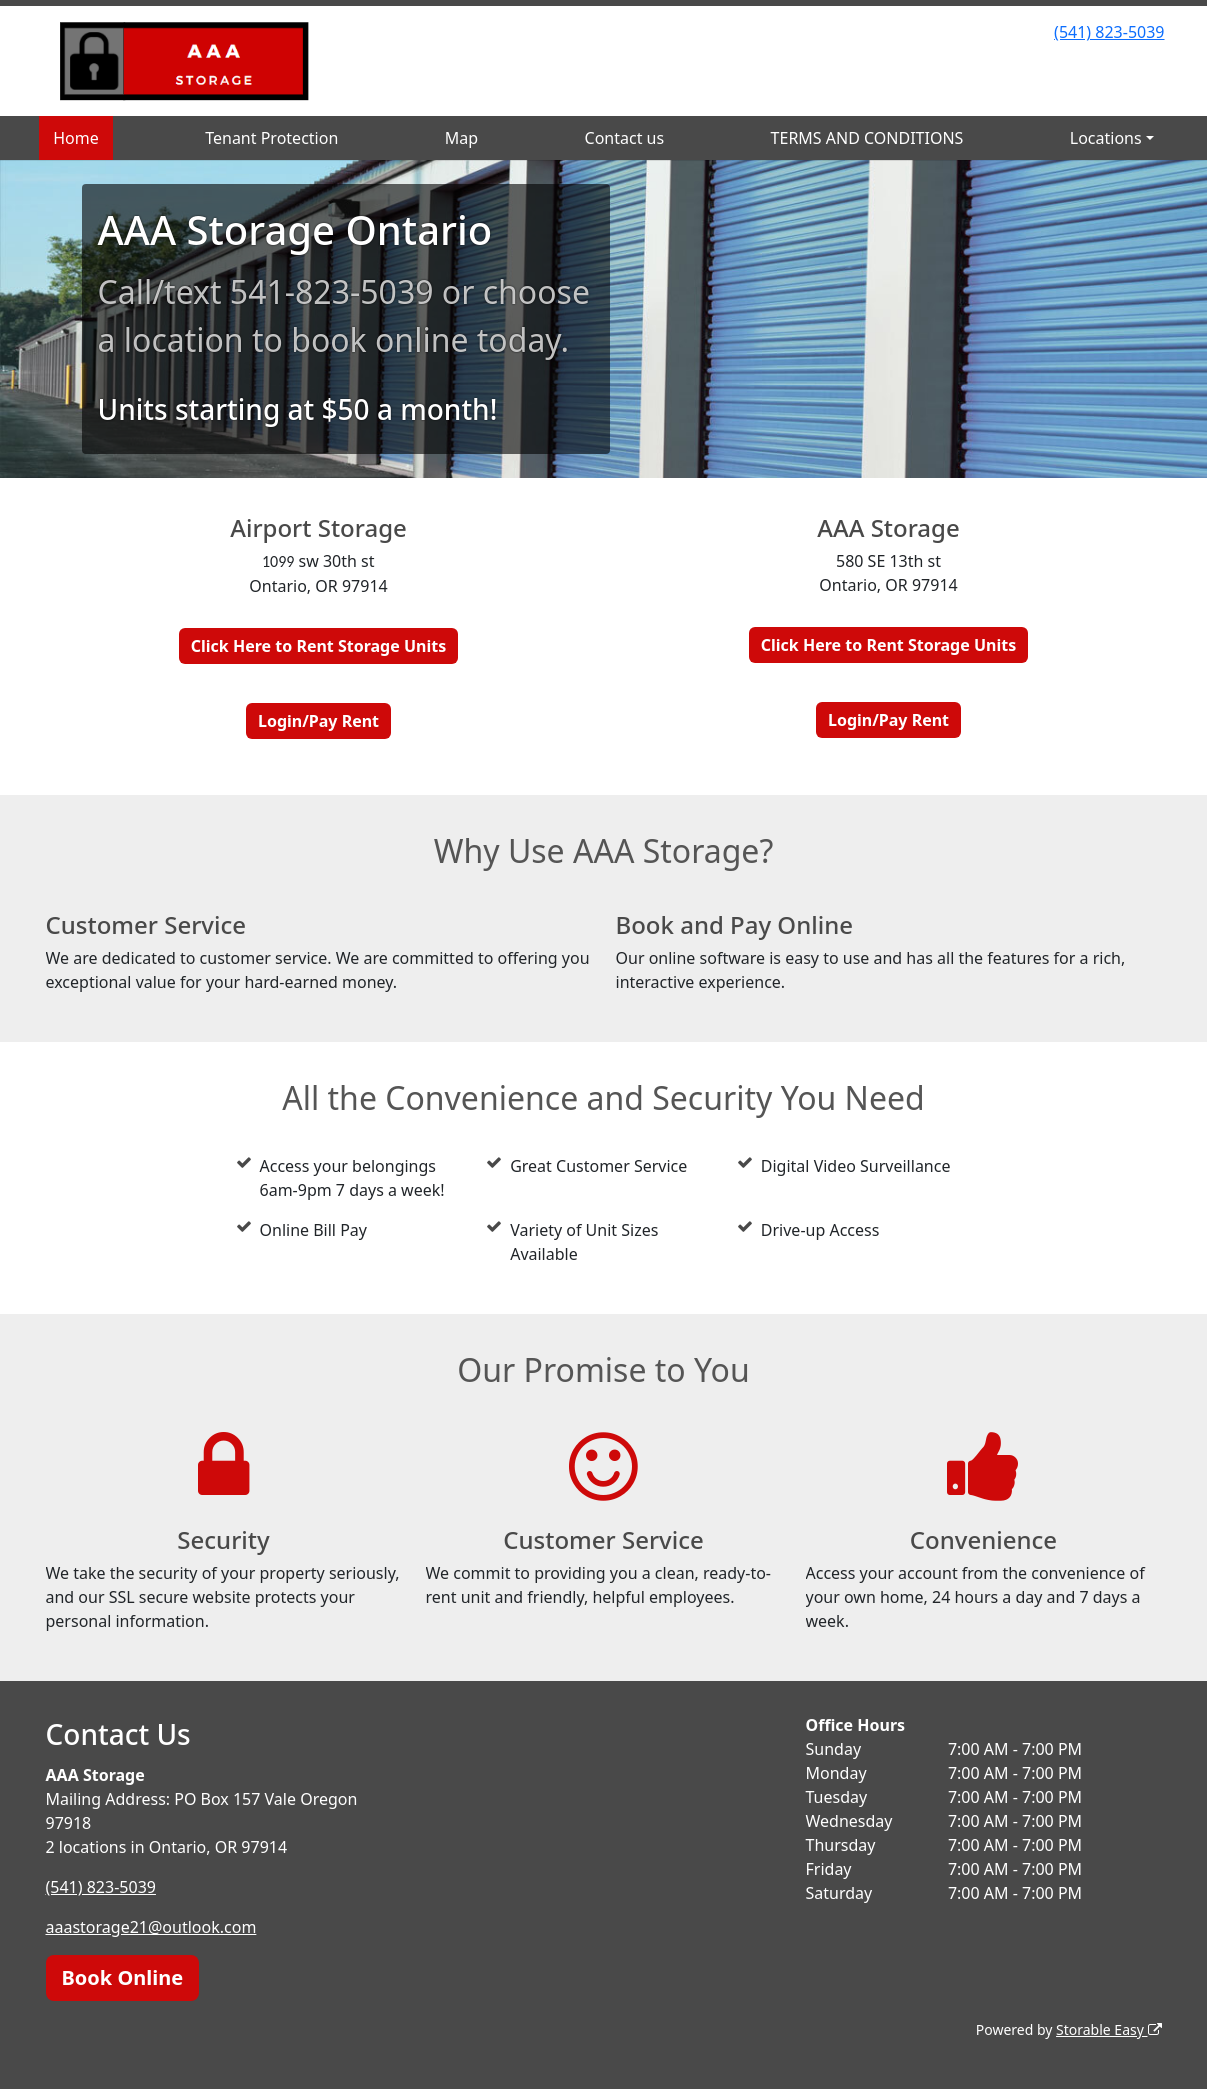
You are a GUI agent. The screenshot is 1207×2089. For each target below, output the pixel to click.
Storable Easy (1108, 2029)
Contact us (625, 138)
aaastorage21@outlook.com (151, 1927)
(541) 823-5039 (1109, 32)
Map (461, 138)
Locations (1106, 138)
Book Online (123, 1977)
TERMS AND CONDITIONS (867, 138)
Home (76, 138)
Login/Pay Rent (318, 721)
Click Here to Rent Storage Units (318, 646)
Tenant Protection (271, 138)
